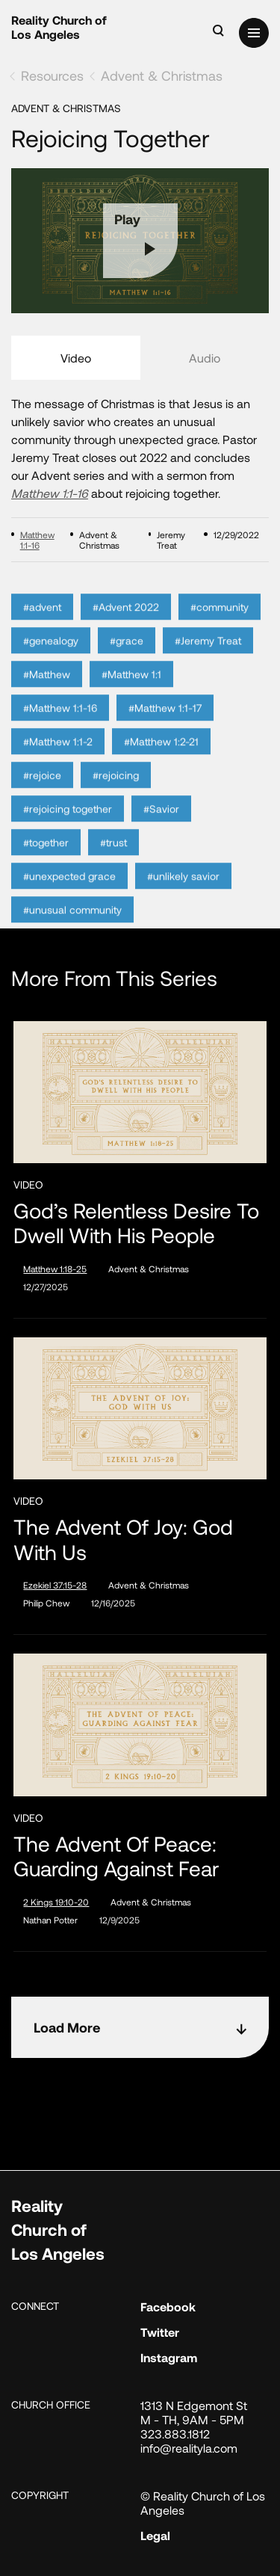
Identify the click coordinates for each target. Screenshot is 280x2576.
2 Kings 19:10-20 (56, 1901)
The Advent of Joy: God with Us (123, 1540)
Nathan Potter (50, 1919)
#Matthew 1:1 (131, 692)
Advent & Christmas (162, 75)
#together (46, 860)
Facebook (168, 2306)
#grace (126, 659)
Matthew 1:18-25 (55, 1268)
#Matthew (46, 692)
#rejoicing (116, 793)
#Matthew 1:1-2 (58, 760)
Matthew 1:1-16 (49, 493)
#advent (42, 625)
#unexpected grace (69, 894)
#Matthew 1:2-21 (161, 760)
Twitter (159, 2332)
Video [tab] (75, 358)
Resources (52, 75)
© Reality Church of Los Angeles (202, 2503)
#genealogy (50, 659)
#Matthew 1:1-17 (165, 726)
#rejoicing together (67, 827)
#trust (113, 860)
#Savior (161, 827)
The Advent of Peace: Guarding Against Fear (116, 1856)
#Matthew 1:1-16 (60, 726)
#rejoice (42, 793)
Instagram (168, 2357)
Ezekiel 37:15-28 (55, 1585)
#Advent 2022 (126, 625)
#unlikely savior (183, 894)
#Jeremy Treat (208, 659)
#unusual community (72, 928)
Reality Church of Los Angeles (59, 27)
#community (219, 625)
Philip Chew (46, 1602)
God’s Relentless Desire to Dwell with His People (136, 1223)
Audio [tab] (204, 358)
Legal (155, 2535)
